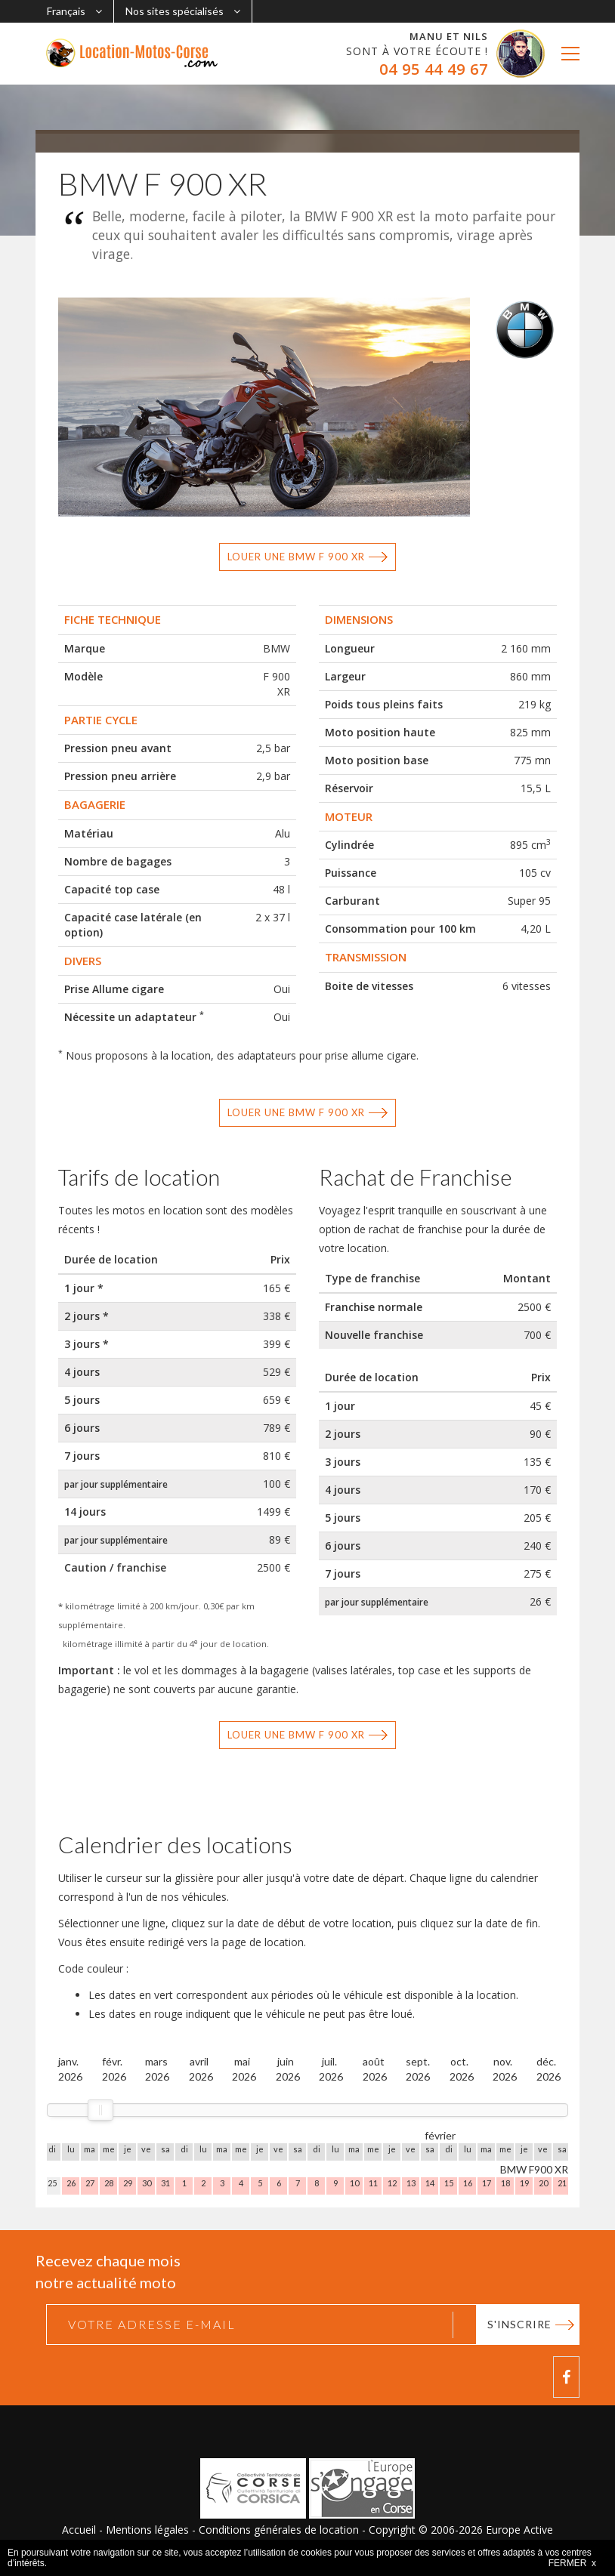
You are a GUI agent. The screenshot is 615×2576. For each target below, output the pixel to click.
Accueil (79, 2529)
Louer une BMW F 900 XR (296, 557)
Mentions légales (147, 2529)
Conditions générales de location (279, 2529)
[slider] (100, 2110)
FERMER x (572, 2563)
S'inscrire (519, 2324)
